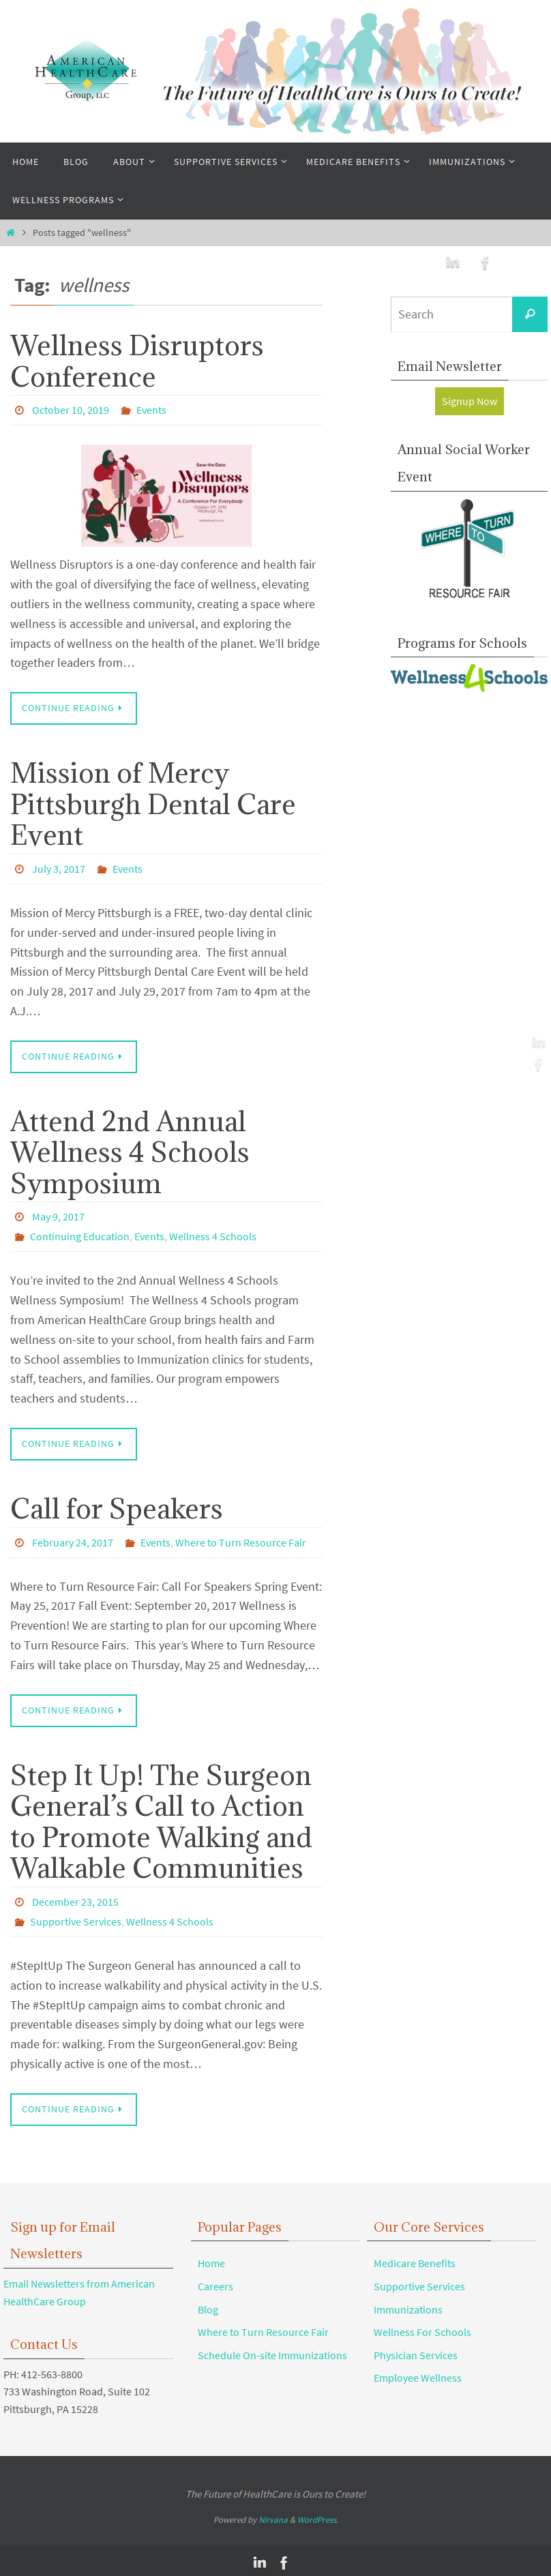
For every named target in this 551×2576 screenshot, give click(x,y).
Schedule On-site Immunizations (272, 2351)
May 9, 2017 (58, 1216)
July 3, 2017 (58, 868)
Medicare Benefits (415, 2259)
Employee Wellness (418, 2373)
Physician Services (416, 2351)
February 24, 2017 (72, 1539)
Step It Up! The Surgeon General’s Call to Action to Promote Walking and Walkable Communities (161, 1818)
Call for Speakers (116, 1506)
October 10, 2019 (70, 410)
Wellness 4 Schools (212, 1235)
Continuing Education (80, 1235)
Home (211, 2259)
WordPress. (317, 2515)
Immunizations (408, 2305)
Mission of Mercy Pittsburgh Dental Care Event (153, 803)
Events (151, 410)
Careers (215, 2282)
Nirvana (273, 2515)
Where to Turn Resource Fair (240, 1539)
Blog (208, 2305)
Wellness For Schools (422, 2328)
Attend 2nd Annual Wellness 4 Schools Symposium (130, 1150)
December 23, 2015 (75, 1899)
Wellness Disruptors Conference (137, 360)
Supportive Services (75, 1918)
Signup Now (469, 401)
